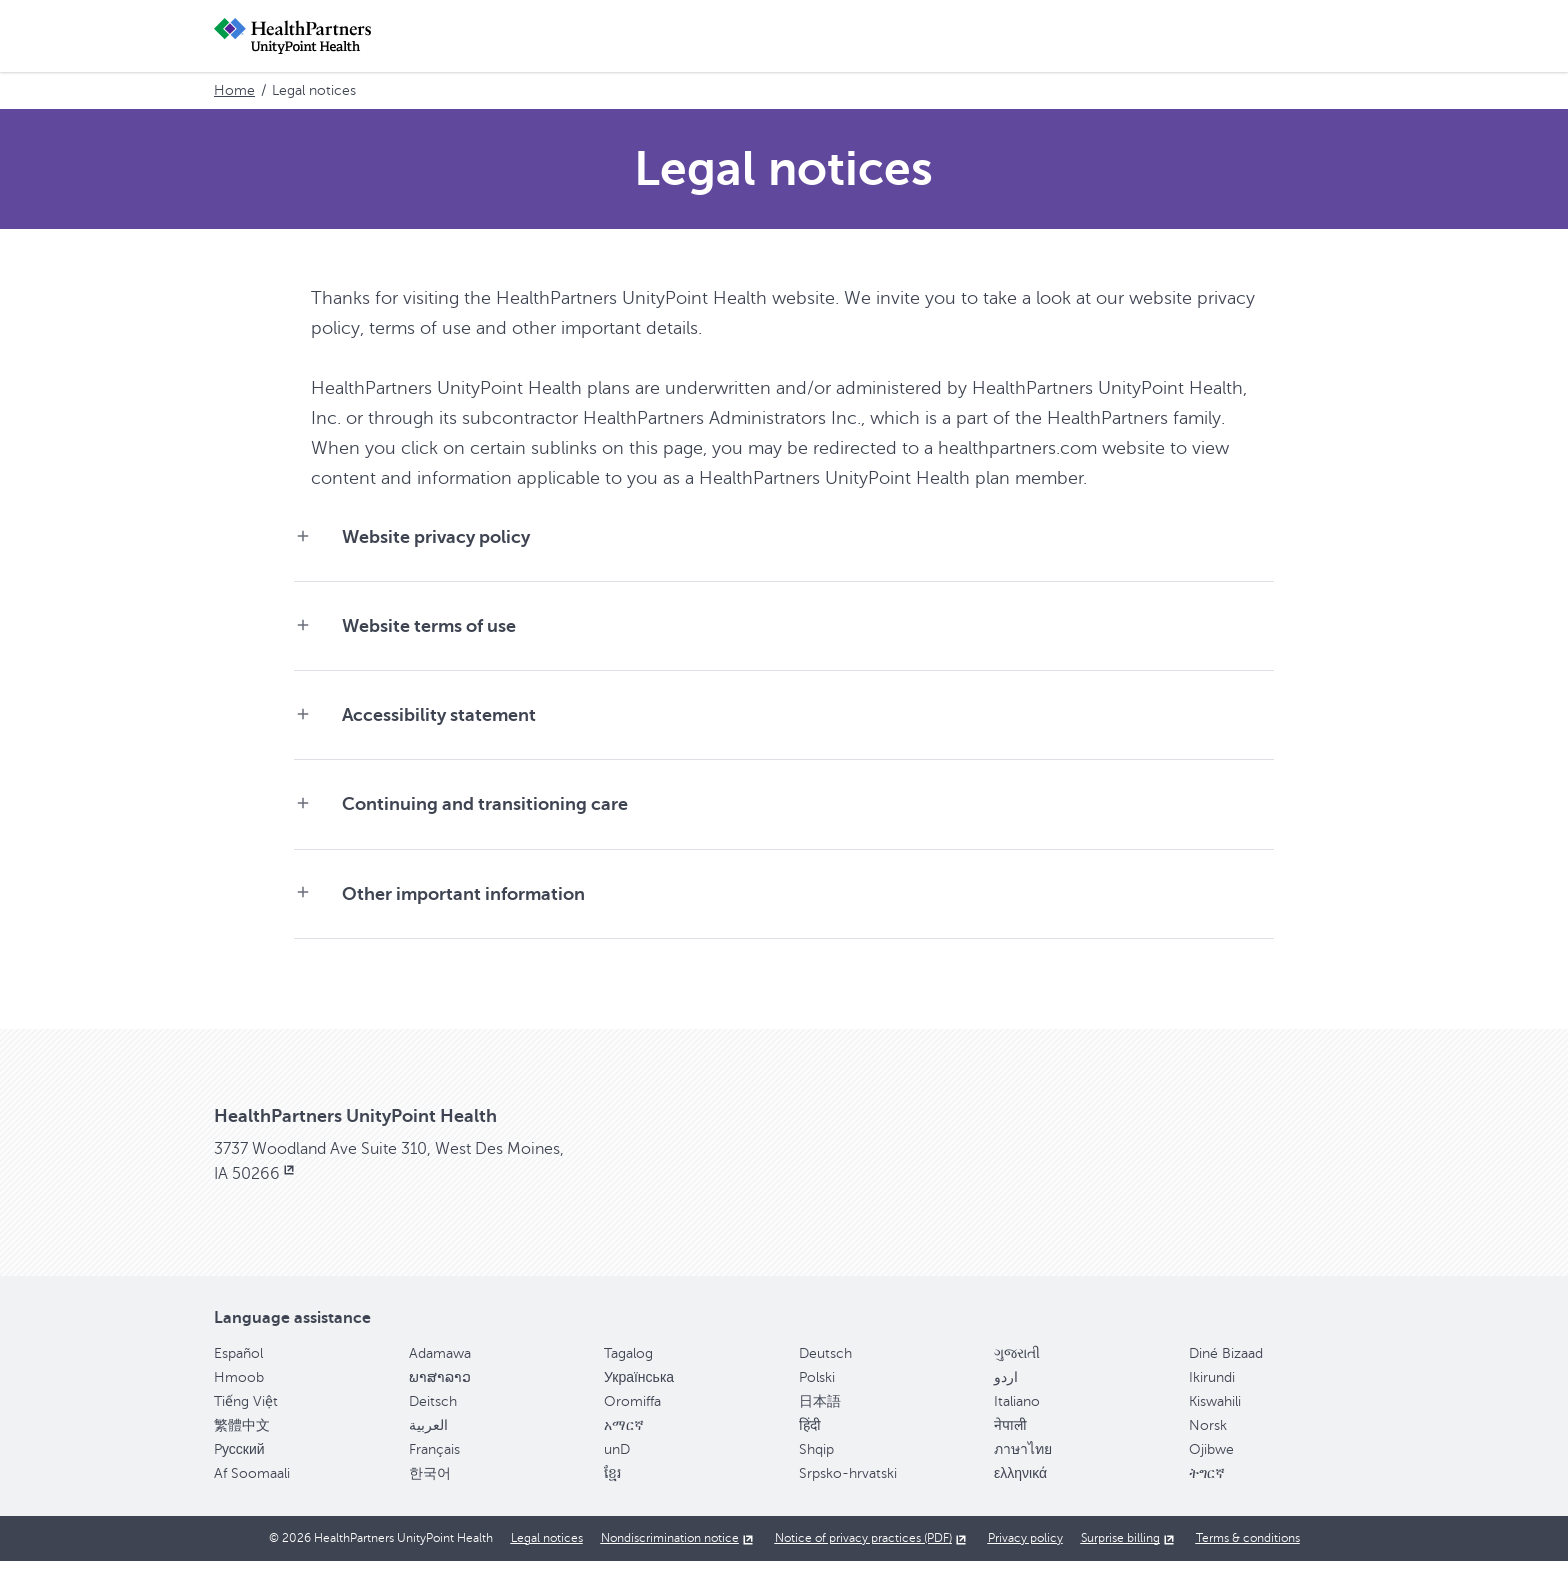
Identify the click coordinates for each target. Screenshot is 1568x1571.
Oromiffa (632, 1410)
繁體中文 (242, 1434)
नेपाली (1010, 1434)
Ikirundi (1212, 1386)
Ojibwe (1211, 1458)
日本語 (820, 1410)
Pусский (239, 1458)
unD (617, 1458)
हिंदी (810, 1434)
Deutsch (825, 1362)
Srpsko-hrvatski (848, 1482)
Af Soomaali (252, 1482)
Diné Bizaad (1226, 1362)
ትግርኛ (1207, 1482)
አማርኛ (624, 1434)
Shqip (816, 1458)
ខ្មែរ (612, 1482)
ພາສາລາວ (440, 1386)
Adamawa (440, 1362)
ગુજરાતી (1017, 1362)
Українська (639, 1386)
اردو (1006, 1386)
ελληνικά (1020, 1482)
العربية (428, 1434)
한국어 (430, 1482)
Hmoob (239, 1386)
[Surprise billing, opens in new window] (1129, 1547)
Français (434, 1458)
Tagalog (628, 1362)
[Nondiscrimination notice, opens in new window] (679, 1547)
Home (234, 90)
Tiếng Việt (246, 1410)
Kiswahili (1215, 1410)
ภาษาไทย (1023, 1458)
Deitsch (433, 1410)
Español (238, 1362)
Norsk (1208, 1434)
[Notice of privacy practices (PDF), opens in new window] (872, 1547)
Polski (817, 1386)
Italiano (1017, 1410)
